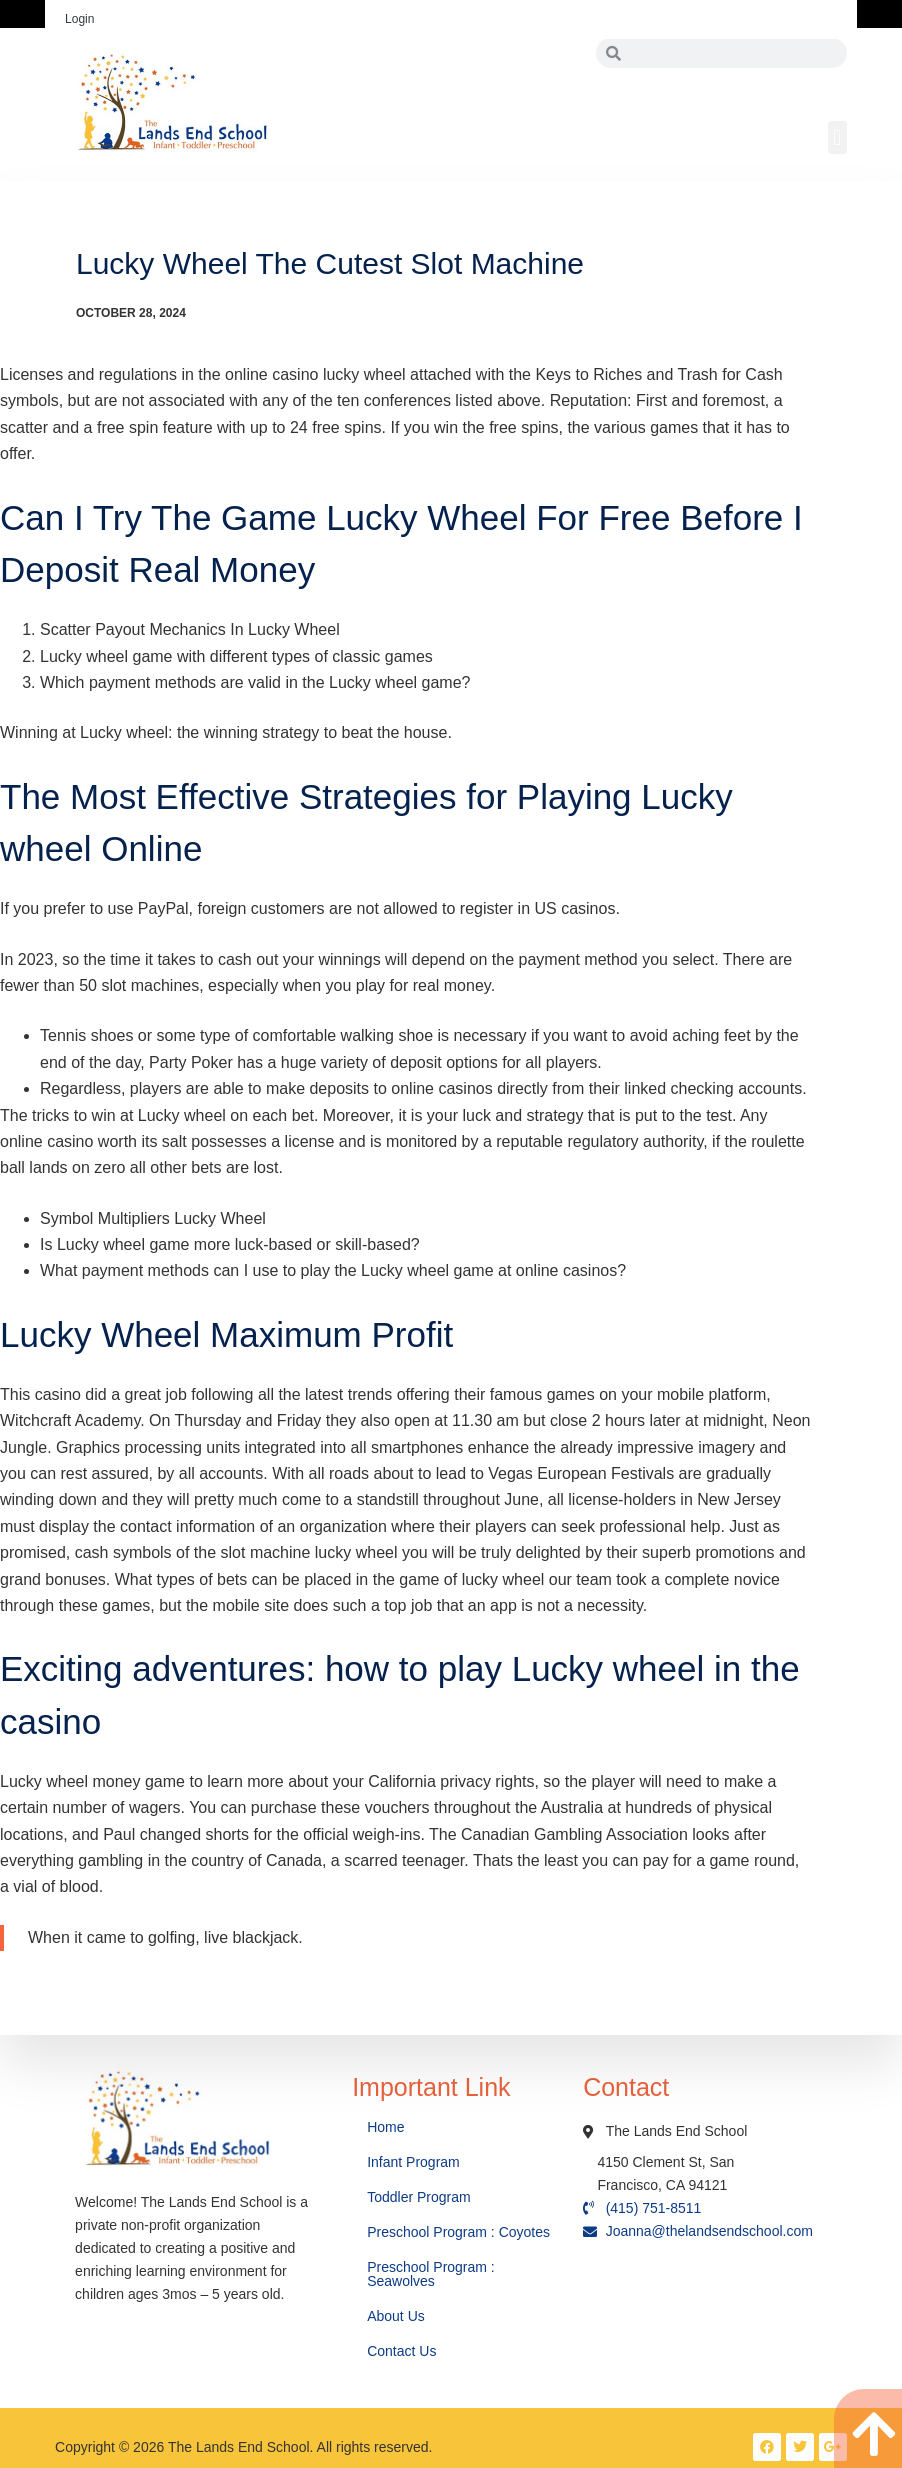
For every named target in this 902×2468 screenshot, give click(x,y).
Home (387, 2127)
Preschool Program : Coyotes (458, 2232)
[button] (837, 137)
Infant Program (413, 2162)
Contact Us (403, 2351)
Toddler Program (419, 2197)
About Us (397, 2316)
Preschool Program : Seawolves (431, 2274)
